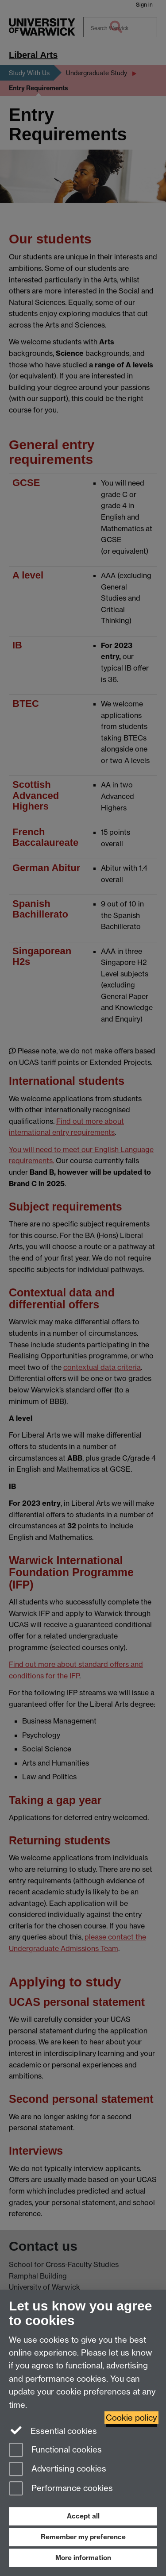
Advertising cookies (57, 2469)
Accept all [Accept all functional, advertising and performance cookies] (83, 2516)
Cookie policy (131, 2418)
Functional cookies (55, 2450)
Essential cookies (53, 2430)
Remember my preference (83, 2537)
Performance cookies (61, 2489)
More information (83, 2557)
